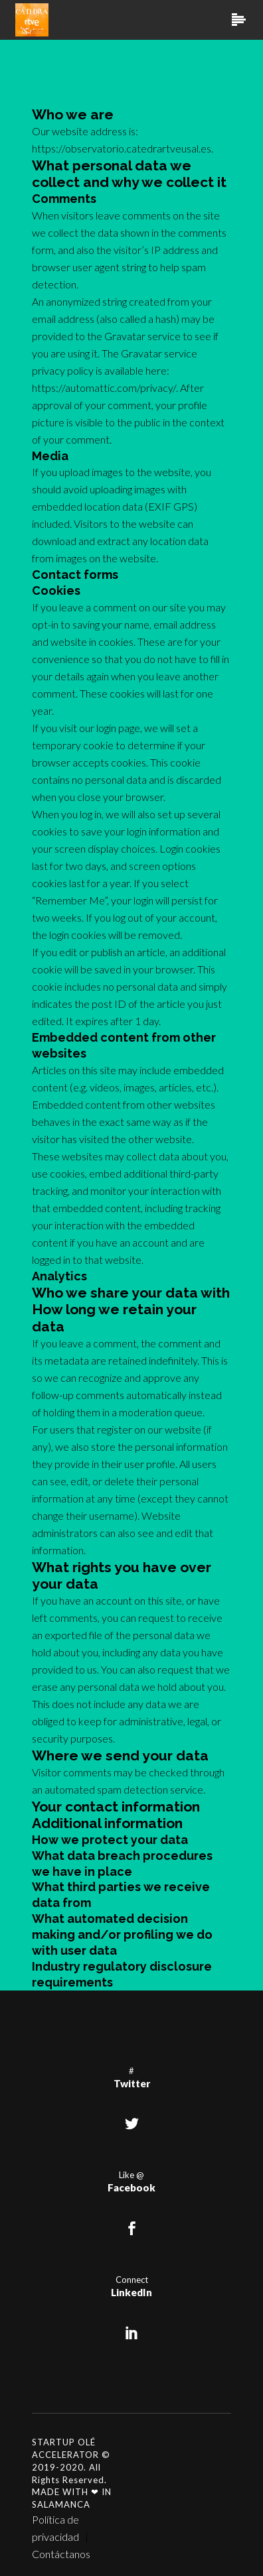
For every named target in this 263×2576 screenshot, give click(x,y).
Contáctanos (61, 2553)
